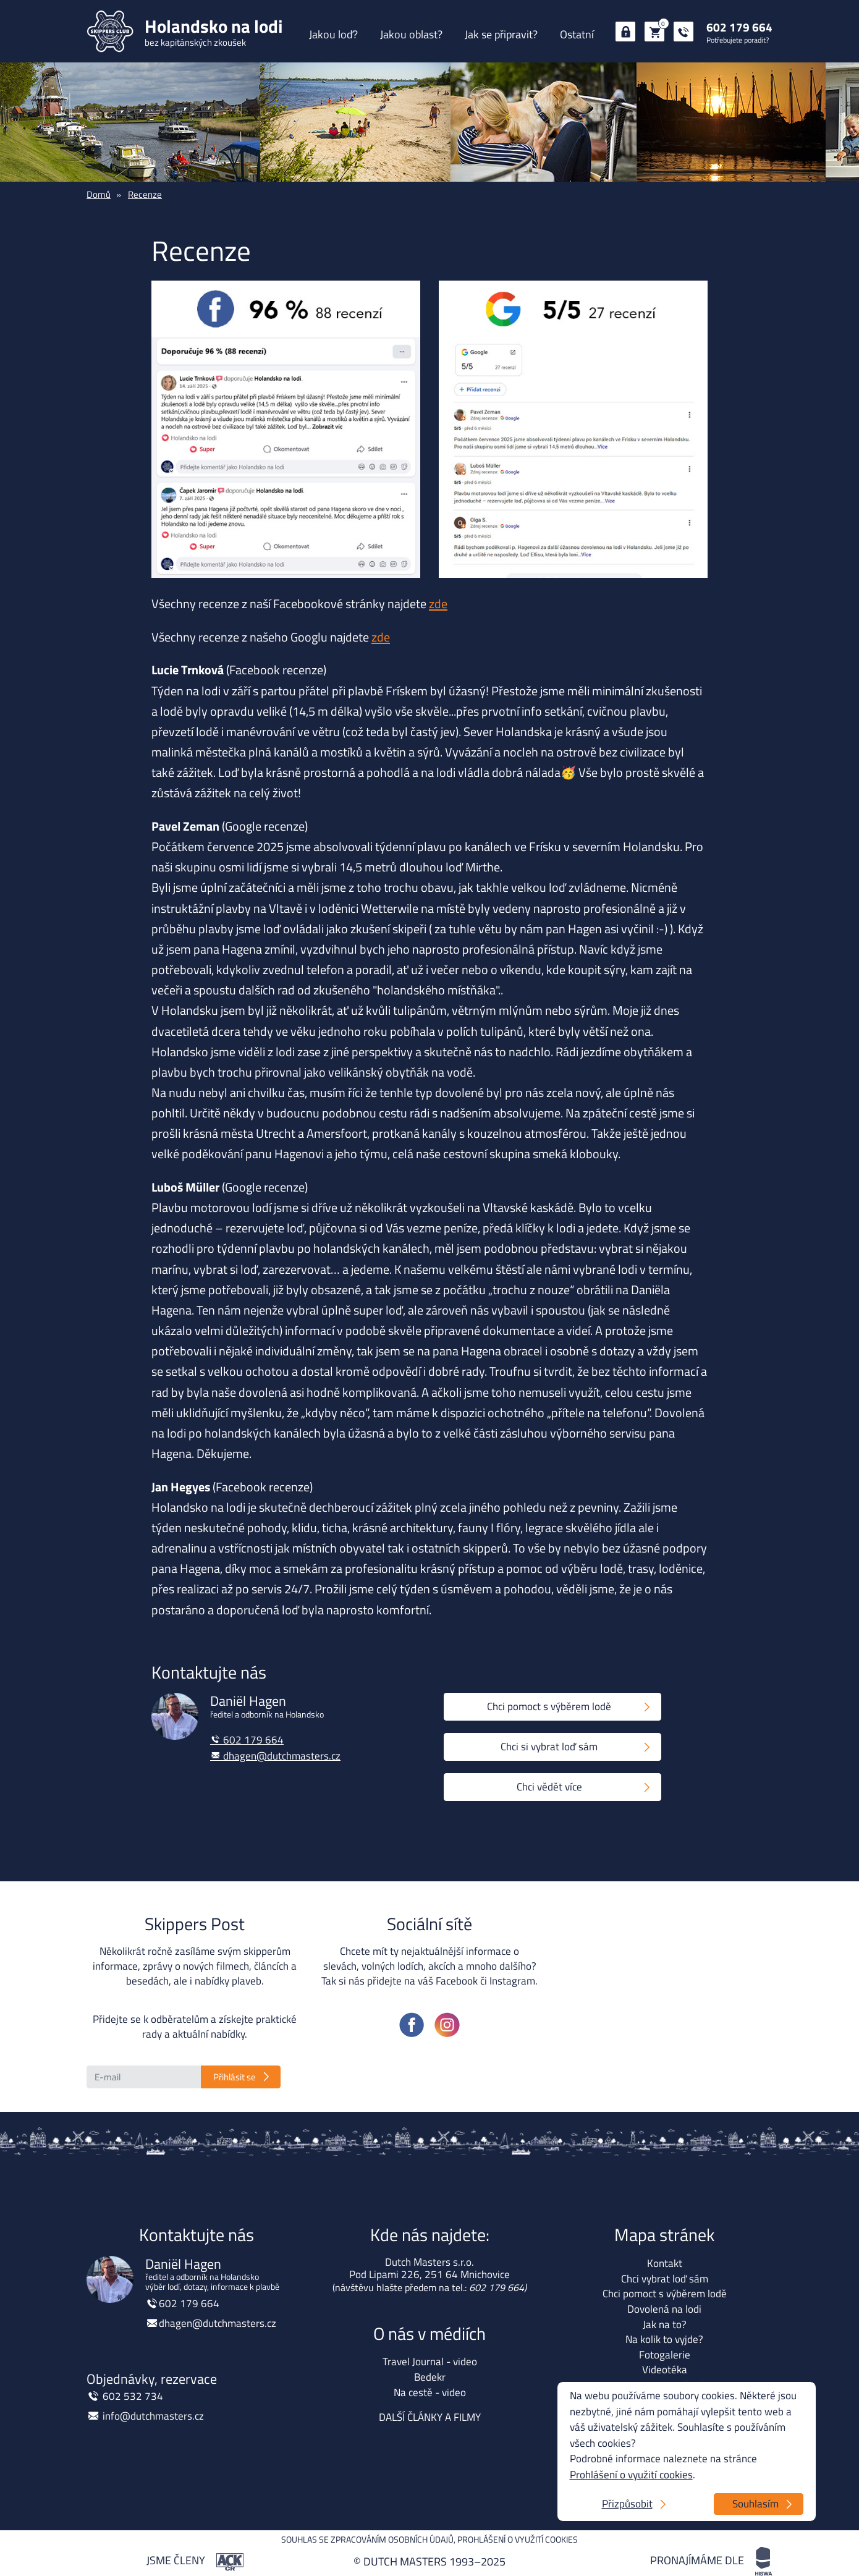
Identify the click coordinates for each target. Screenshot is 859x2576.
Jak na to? (665, 2324)
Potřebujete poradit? (737, 40)
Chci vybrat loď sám (664, 2279)
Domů (99, 194)
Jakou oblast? (411, 34)
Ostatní (577, 34)
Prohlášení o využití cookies (517, 2539)
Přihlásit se (234, 2077)
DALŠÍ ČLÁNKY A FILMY (430, 2417)
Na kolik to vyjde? (664, 2339)
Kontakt (664, 2263)
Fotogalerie (664, 2355)
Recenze (145, 194)
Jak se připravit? (501, 34)
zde (438, 603)
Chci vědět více (549, 1787)
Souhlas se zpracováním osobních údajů (367, 2539)
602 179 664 (739, 27)
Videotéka (664, 2370)
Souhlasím (755, 2504)
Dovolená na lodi (664, 2309)
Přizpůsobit (627, 2504)
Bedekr (430, 2377)
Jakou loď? (333, 34)
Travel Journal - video (430, 2362)
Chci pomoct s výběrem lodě (549, 1706)
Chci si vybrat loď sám (549, 1747)
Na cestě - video (430, 2392)
